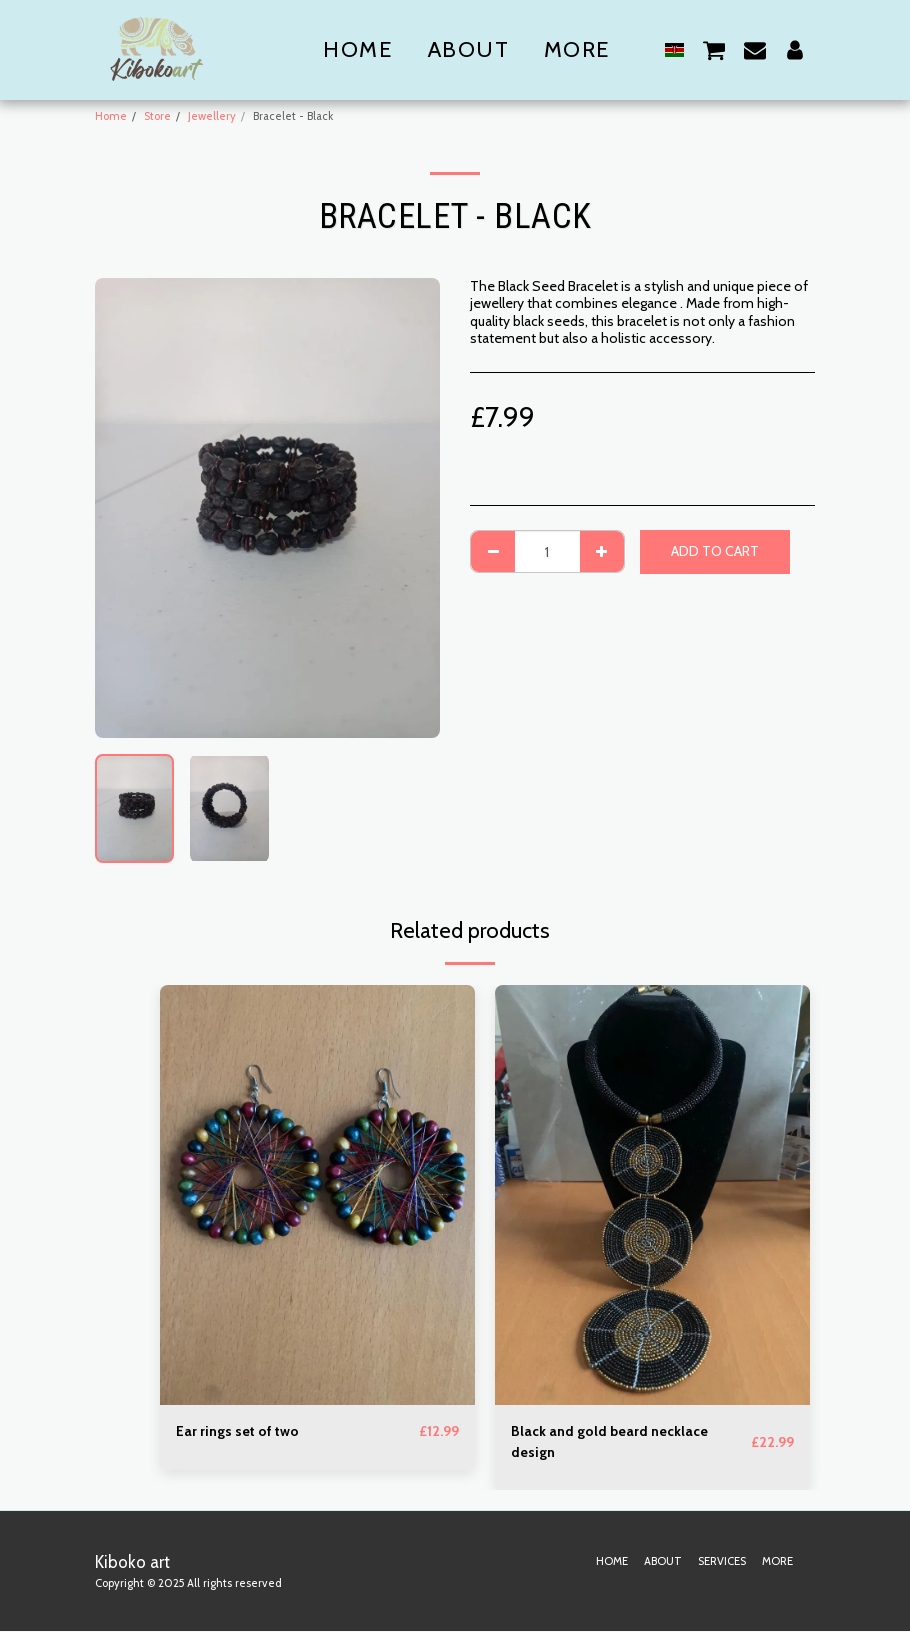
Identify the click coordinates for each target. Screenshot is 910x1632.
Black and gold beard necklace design (609, 1441)
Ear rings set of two (237, 1431)
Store (157, 116)
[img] (317, 1195)
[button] (714, 49)
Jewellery (212, 116)
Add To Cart (715, 551)
